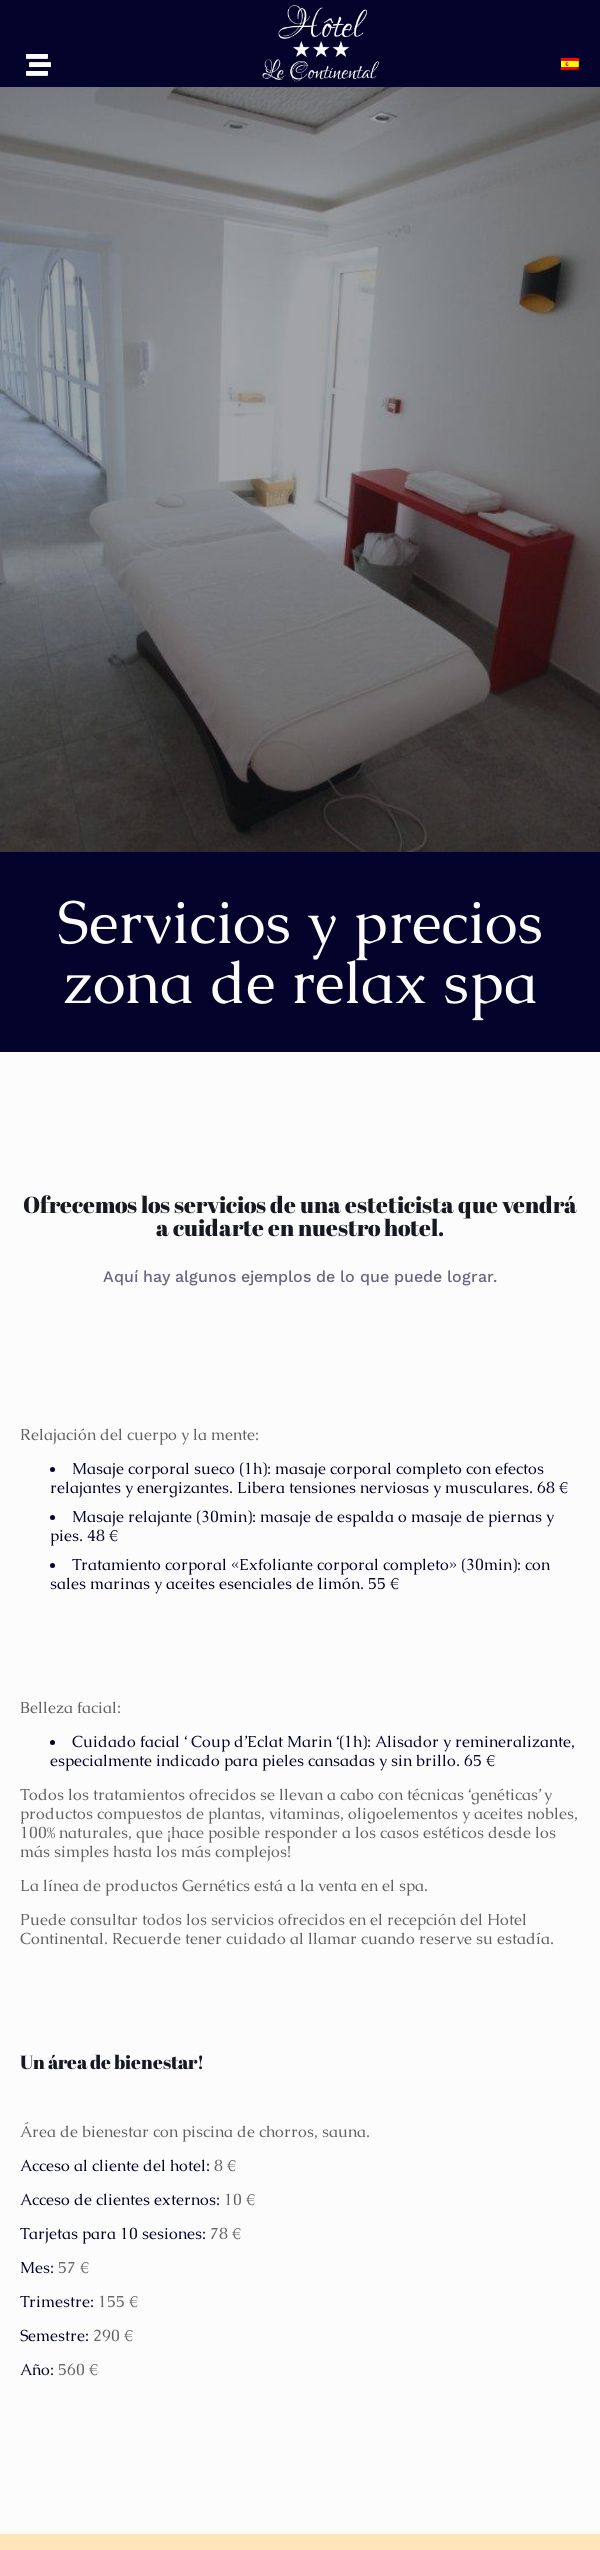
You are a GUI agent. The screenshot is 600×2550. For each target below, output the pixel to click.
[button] (575, 64)
